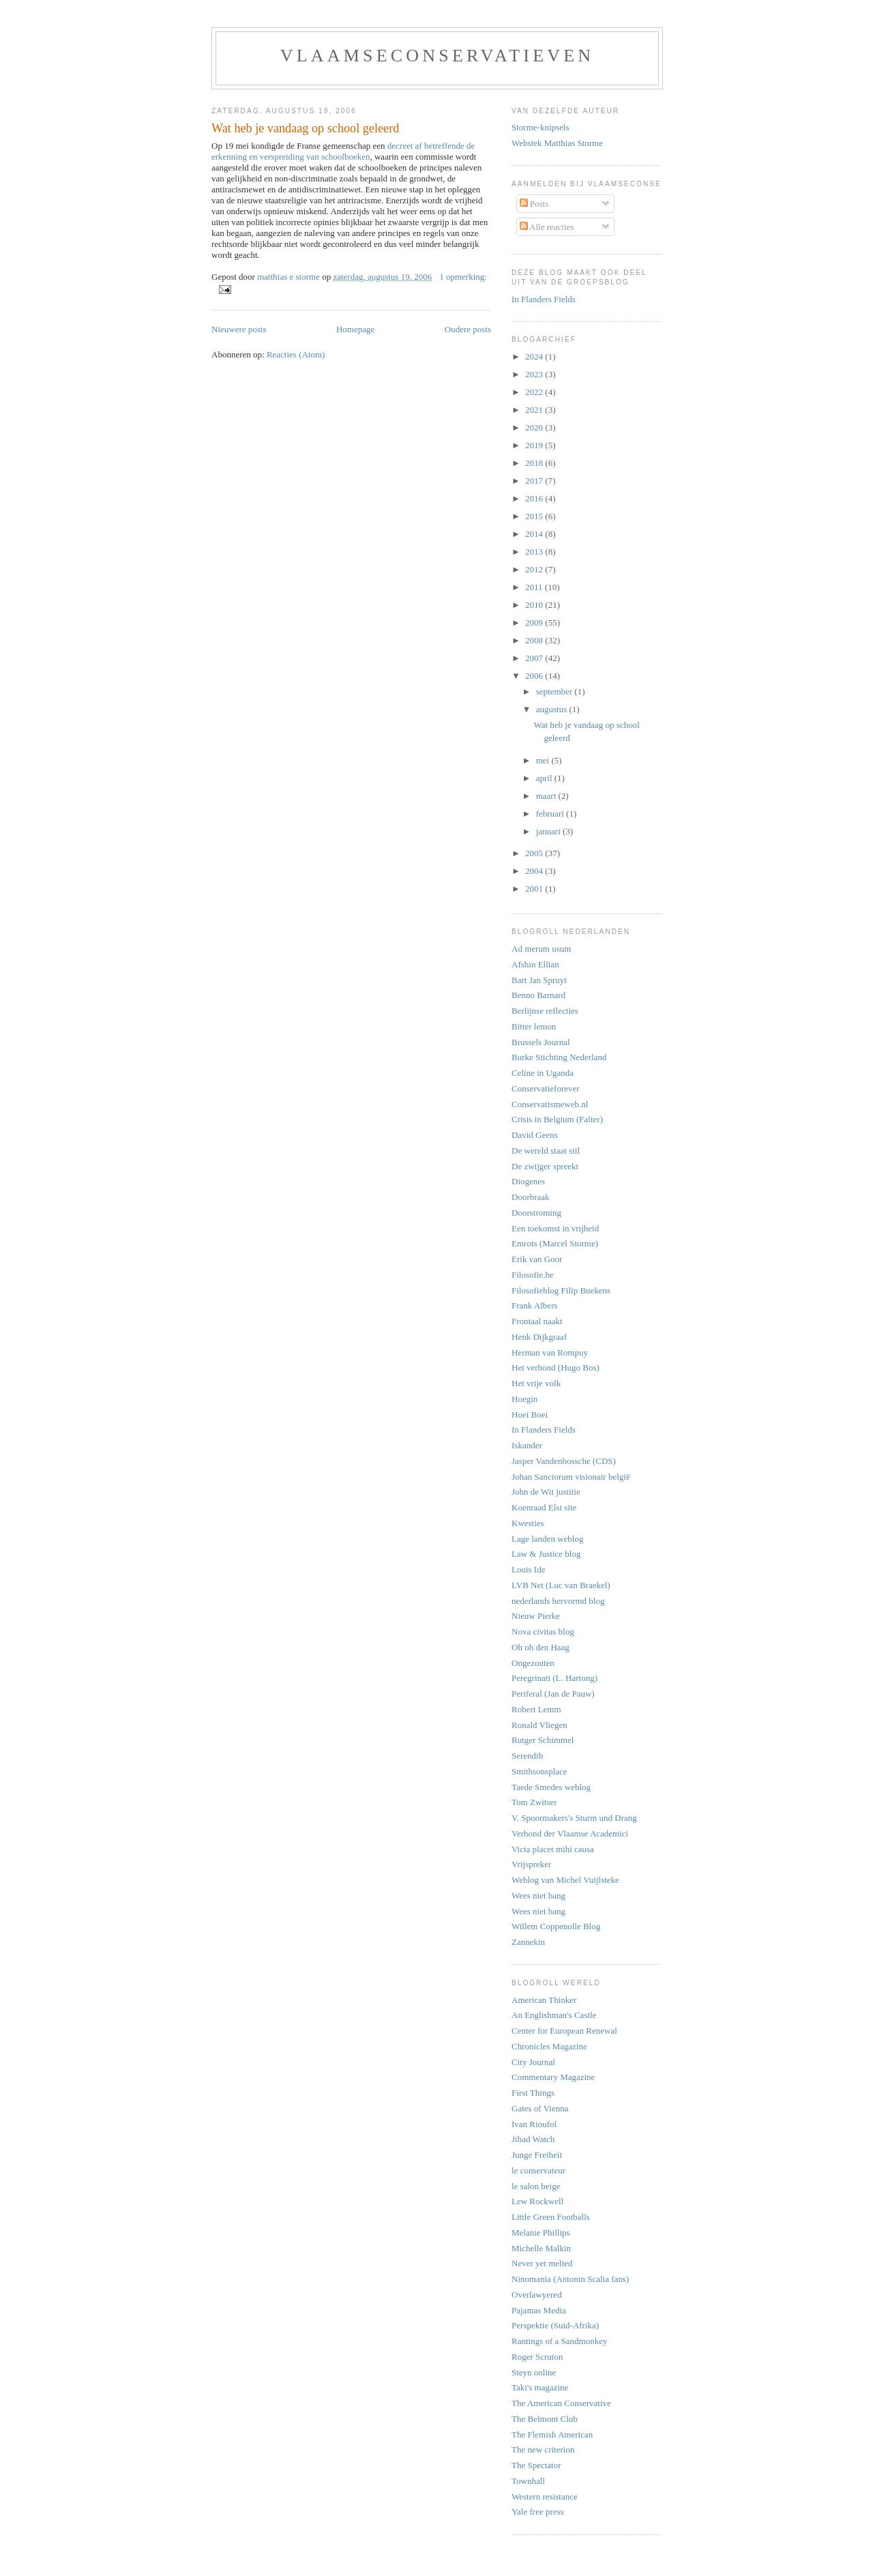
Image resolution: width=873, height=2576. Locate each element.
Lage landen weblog (547, 1539)
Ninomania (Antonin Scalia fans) (570, 2279)
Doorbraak (531, 1197)
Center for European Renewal (564, 2030)
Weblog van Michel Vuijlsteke (565, 1880)
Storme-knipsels (540, 127)
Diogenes (528, 1181)
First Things (533, 2093)
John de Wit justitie (546, 1492)
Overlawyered (537, 2294)
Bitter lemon (534, 1026)
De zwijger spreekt (545, 1166)
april (545, 778)
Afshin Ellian (535, 964)
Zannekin (528, 1942)
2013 (535, 551)
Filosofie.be (533, 1275)
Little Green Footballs (551, 2217)
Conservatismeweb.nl (550, 1104)
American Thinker (544, 2000)
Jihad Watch (533, 2139)
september (555, 691)
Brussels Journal (541, 1042)
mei (544, 760)
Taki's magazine (540, 2387)
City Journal (533, 2062)
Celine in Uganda (543, 1073)
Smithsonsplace (539, 1771)
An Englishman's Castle (554, 2015)
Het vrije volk (536, 1383)
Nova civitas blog (543, 1631)
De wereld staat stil (546, 1150)
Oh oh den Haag (540, 1647)
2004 (535, 871)
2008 (535, 640)
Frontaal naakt (537, 1321)
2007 (535, 658)
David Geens (535, 1135)
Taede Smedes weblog (551, 1787)
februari (551, 813)
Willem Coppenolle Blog (556, 1926)
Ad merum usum (541, 948)
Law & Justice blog (546, 1554)
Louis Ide (528, 1569)
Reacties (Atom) (296, 354)
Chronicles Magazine (549, 2046)
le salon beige (536, 2186)
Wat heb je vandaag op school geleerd (305, 128)
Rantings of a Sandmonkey (559, 2341)
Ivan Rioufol (534, 2124)
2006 (535, 676)
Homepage (355, 329)
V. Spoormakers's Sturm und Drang (574, 1818)
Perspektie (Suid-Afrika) (555, 2325)
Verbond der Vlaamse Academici (570, 1833)
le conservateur (538, 2170)
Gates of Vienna (540, 2108)
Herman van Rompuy (550, 1352)
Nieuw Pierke (536, 1616)
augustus (552, 709)
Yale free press (538, 2511)
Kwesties (528, 1523)
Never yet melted (542, 2263)
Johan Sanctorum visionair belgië (571, 1477)
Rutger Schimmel (543, 1740)
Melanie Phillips (541, 2232)
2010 (535, 605)
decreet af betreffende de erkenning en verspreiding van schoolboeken (343, 151)
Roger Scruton (537, 2357)
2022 (535, 392)
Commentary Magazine (553, 2077)
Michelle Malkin (541, 2248)
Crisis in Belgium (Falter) (557, 1119)
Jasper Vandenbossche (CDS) (564, 1461)
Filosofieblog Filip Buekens (561, 1290)
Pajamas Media (539, 2310)
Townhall (528, 2481)
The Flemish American (552, 2434)
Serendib (527, 1756)
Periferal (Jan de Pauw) (553, 1693)
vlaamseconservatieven (437, 55)
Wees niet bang (538, 1895)
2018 (535, 463)
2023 (535, 374)
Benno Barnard (538, 995)
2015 (535, 516)
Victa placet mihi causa (553, 1849)
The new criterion (543, 2449)
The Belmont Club (545, 2419)
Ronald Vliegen (539, 1725)
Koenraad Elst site (544, 1507)
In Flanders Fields (544, 299)
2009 (535, 622)
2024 (535, 356)
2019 (535, 445)
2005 (535, 853)
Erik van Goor (537, 1259)
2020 (535, 427)
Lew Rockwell (537, 2201)
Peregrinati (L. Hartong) (554, 1678)
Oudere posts (468, 329)
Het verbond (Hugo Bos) (556, 1367)
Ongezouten (533, 1663)
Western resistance (545, 2496)
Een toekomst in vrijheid (555, 1228)
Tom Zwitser (534, 1802)
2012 (535, 569)
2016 (535, 498)
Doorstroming (536, 1213)
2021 (535, 410)
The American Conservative (561, 2403)
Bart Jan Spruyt (539, 980)
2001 (535, 888)
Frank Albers (535, 1305)
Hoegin (524, 1399)
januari (549, 831)
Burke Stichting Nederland (559, 1057)
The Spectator (536, 2465)
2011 (535, 587)
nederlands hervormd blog (558, 1601)
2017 (535, 480)
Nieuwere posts (239, 329)
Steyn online (534, 2372)
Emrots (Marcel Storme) (555, 1243)
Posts (534, 204)
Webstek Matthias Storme (557, 143)
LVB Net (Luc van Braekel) (561, 1585)
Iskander (527, 1445)
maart (547, 796)
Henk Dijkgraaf (539, 1337)
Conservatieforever (546, 1088)
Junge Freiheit (537, 2155)
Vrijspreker (531, 1864)
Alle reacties (547, 227)
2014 (535, 534)
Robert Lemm (536, 1709)
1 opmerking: (463, 277)
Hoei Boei (530, 1414)
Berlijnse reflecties (545, 1011)
